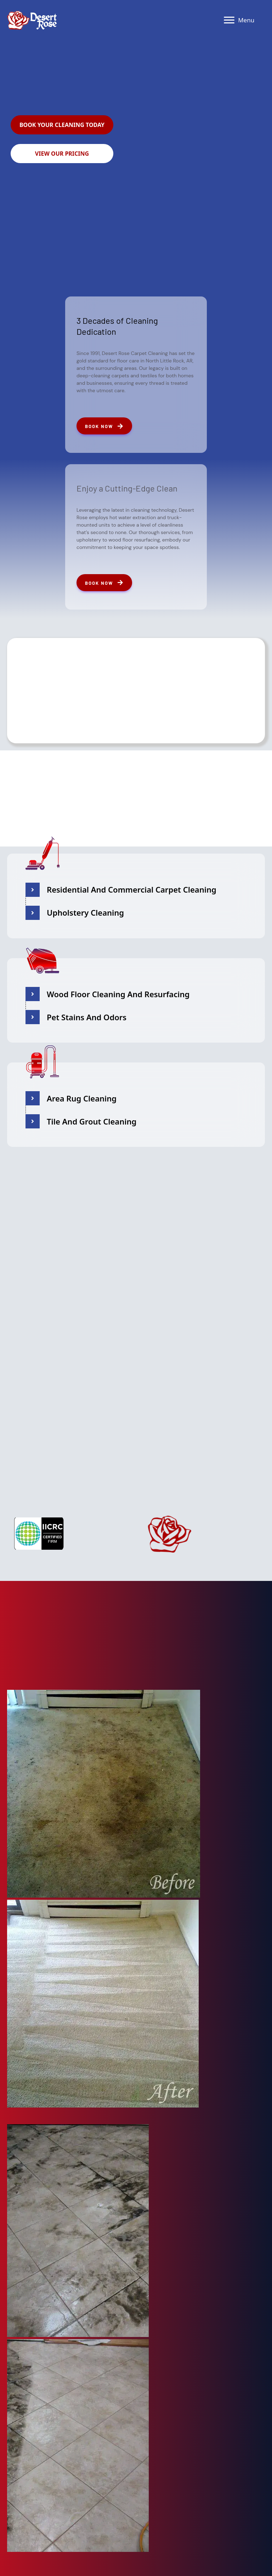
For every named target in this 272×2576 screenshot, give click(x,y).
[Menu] (239, 20)
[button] (62, 124)
